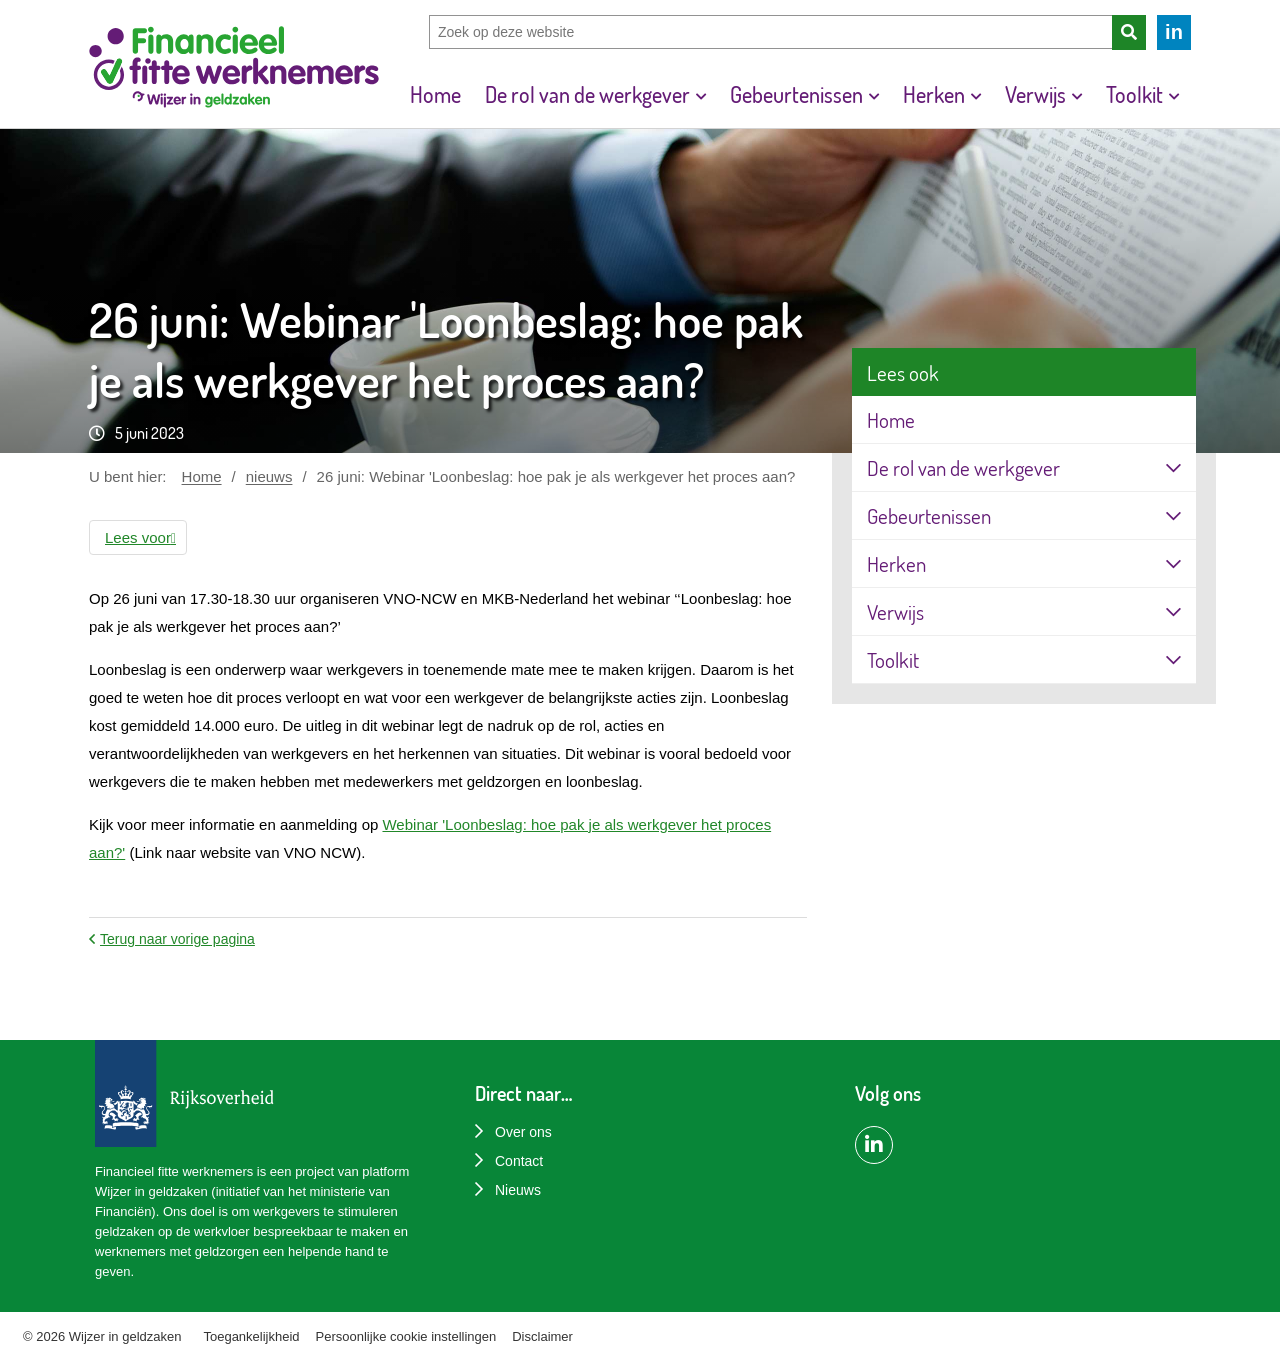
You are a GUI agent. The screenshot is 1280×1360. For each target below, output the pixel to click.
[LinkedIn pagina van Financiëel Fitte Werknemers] (874, 1145)
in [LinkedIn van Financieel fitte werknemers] (1174, 32)
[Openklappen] (1173, 467)
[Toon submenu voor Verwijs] (1077, 94)
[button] (138, 537)
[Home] (234, 69)
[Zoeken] (1129, 32)
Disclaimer (542, 1336)
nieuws (269, 476)
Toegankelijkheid (251, 1336)
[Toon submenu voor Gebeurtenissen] (874, 94)
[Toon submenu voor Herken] (976, 94)
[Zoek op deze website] (770, 32)
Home (202, 476)
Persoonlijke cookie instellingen (406, 1336)
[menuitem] (435, 94)
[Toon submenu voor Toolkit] (1174, 94)
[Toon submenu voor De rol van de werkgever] (701, 94)
